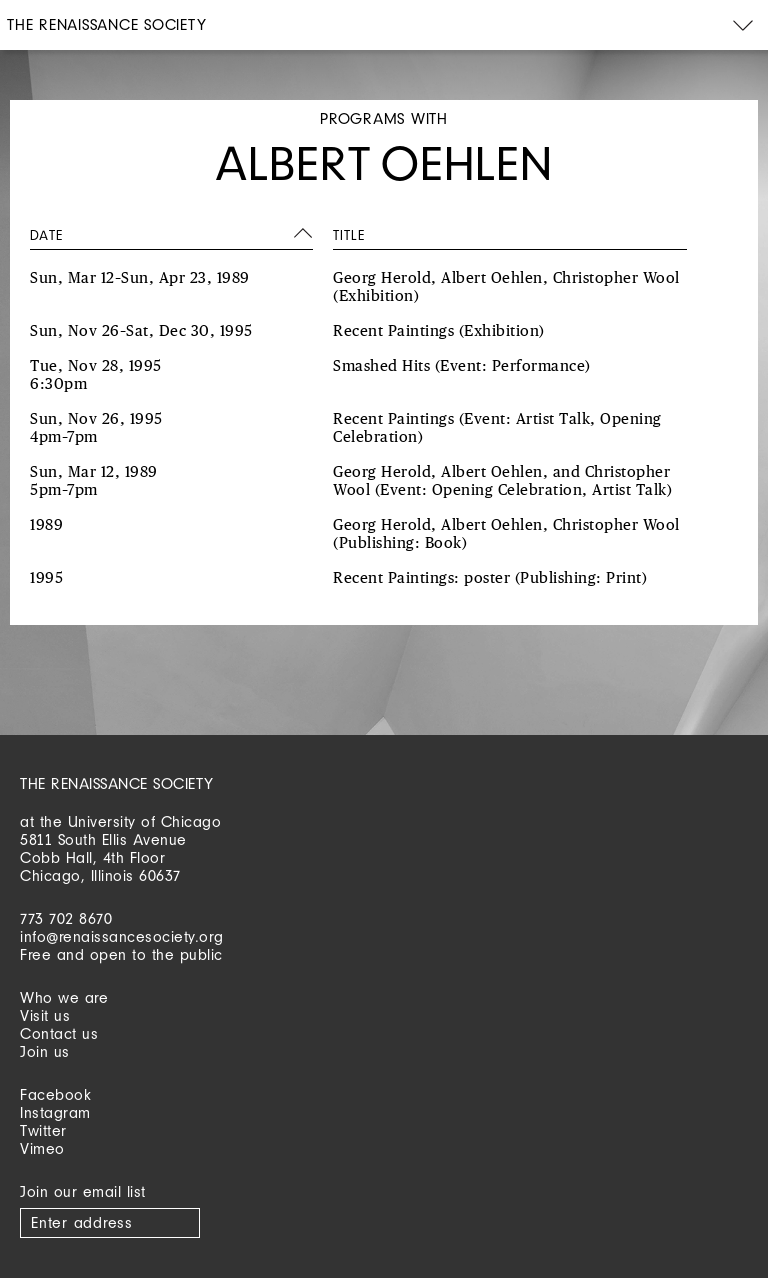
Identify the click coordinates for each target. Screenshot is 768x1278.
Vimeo (42, 1148)
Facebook (55, 1094)
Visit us (45, 1015)
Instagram (55, 1112)
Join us (45, 1051)
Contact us (59, 1033)
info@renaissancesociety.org (122, 936)
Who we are (64, 997)
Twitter (43, 1130)
